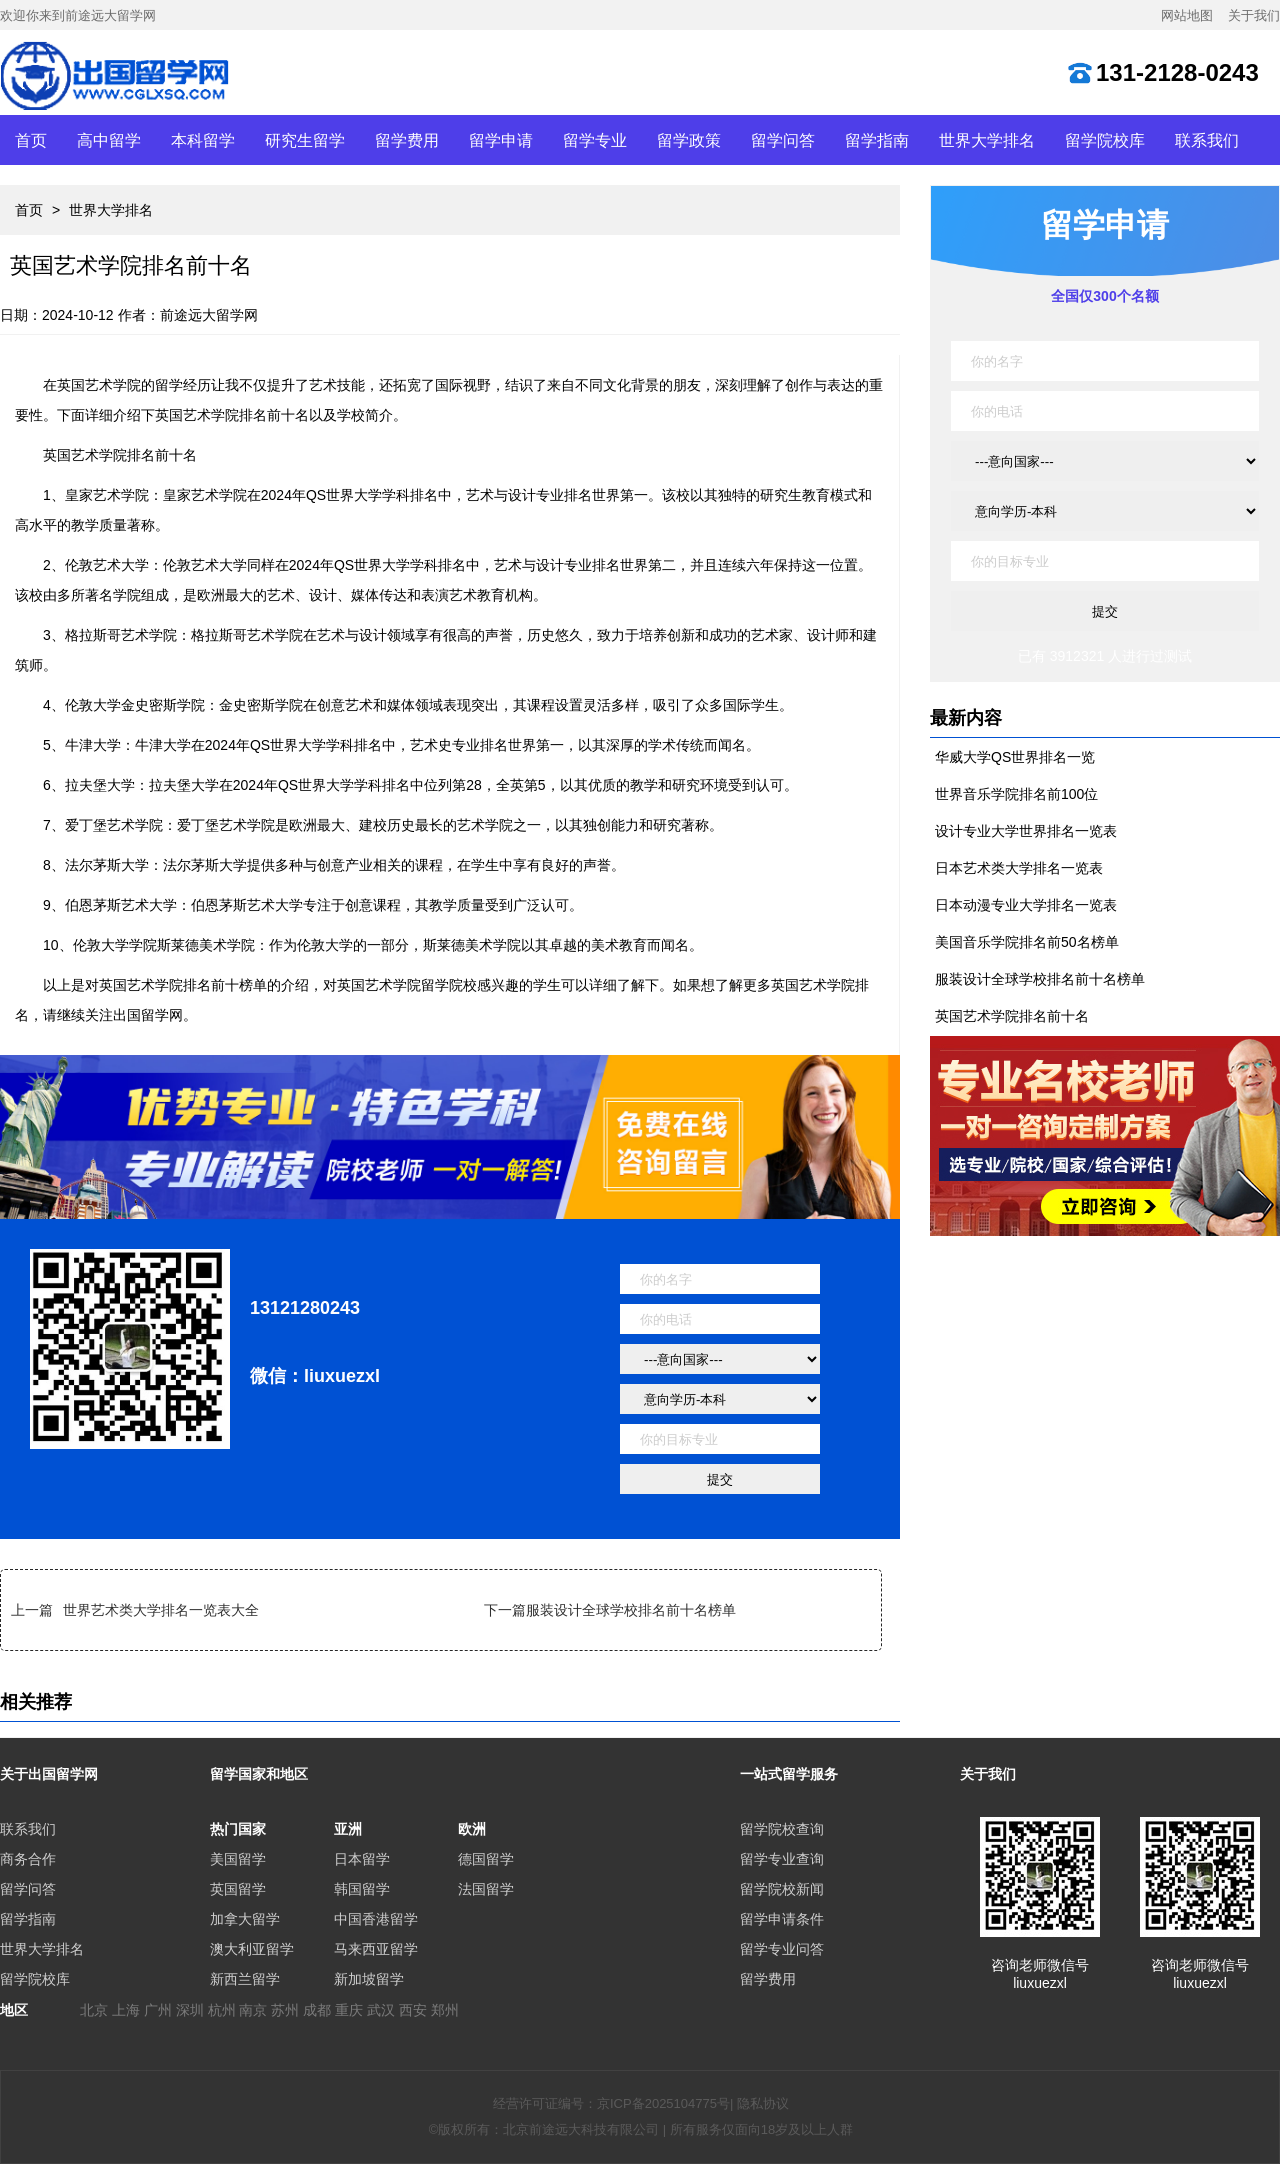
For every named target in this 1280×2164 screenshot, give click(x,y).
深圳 (190, 2010)
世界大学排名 (987, 140)
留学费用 (407, 140)
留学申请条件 (782, 1919)
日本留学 (362, 1859)
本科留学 (203, 140)
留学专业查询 (782, 1859)
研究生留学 (305, 140)
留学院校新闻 (782, 1889)
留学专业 (595, 140)
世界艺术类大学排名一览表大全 (161, 1610)
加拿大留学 (245, 1919)
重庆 (349, 2010)
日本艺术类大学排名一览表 (1019, 868)
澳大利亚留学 (252, 1949)
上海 (126, 2010)
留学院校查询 (782, 1829)
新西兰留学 (245, 1979)
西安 (413, 2010)
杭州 (222, 2010)
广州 (158, 2010)
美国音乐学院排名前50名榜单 (1027, 942)
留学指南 (877, 140)
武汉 (381, 2010)
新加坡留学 (369, 1979)
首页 (31, 140)
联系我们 (1207, 140)
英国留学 (238, 1889)
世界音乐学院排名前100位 (1016, 794)
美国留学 (238, 1859)
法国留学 (486, 1889)
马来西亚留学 (376, 1949)
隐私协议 (763, 2103)
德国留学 (486, 1859)
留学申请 (501, 140)
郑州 (445, 2010)
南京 (253, 2010)
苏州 (285, 2010)
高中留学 (109, 140)
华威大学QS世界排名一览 (1015, 757)
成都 (317, 2010)
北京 (94, 2010)
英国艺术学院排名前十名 (1012, 1016)
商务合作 (28, 1859)
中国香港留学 (376, 1919)
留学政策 (689, 140)
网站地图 (1187, 15)
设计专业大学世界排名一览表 (1026, 831)
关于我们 (1254, 15)
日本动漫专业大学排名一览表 (1026, 905)
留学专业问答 (782, 1949)
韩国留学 (362, 1889)
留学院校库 (1105, 140)
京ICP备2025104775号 (663, 2103)
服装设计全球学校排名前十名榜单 (631, 1610)
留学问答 (783, 140)
